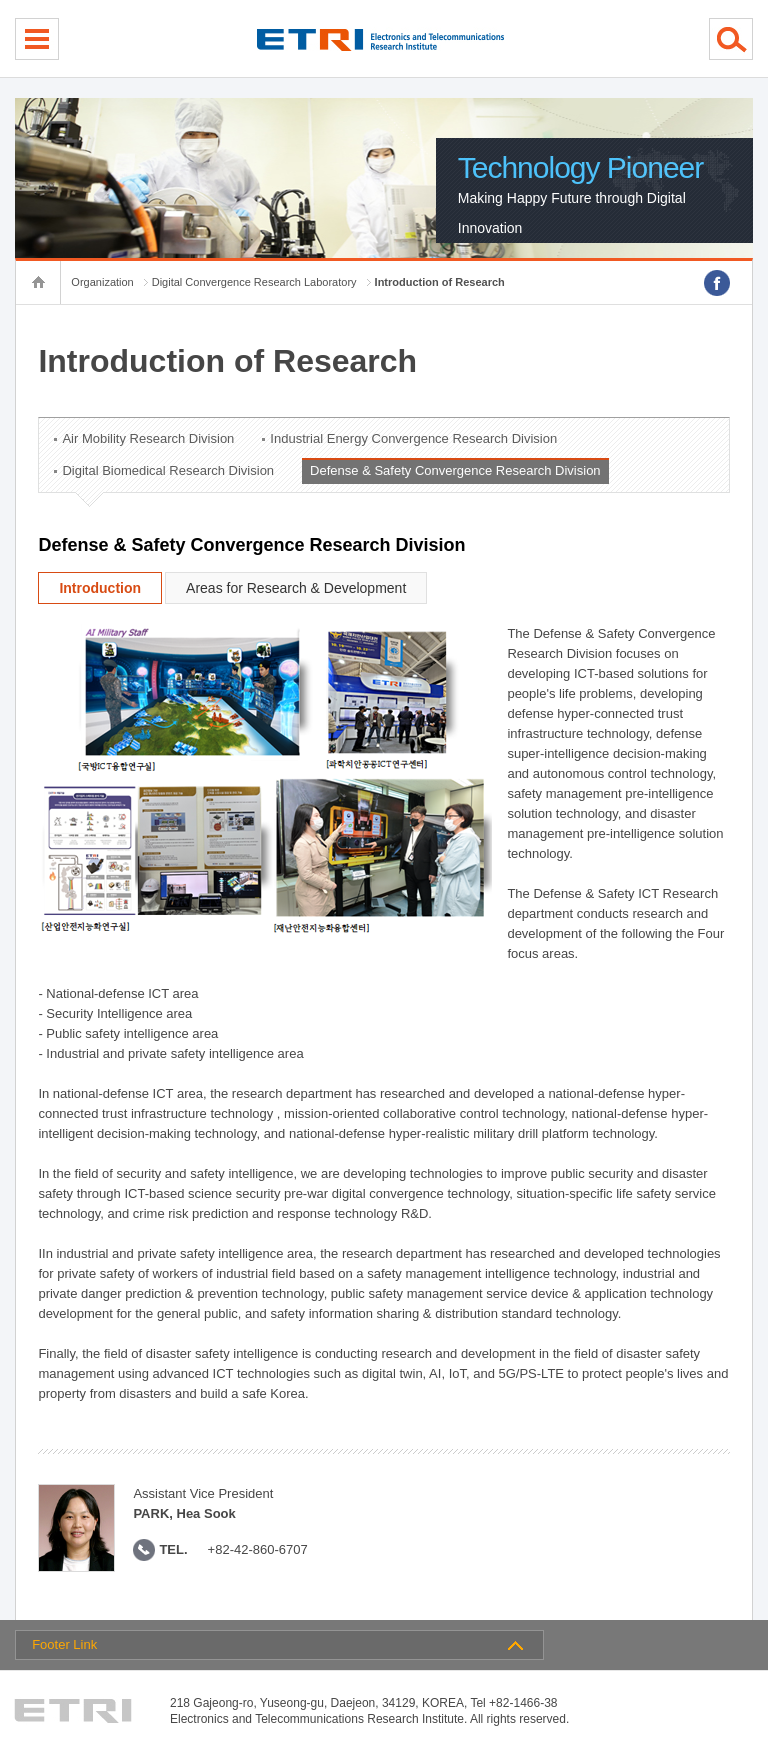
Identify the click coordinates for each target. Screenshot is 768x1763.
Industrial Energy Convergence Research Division (413, 438)
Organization (102, 282)
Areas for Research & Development (296, 588)
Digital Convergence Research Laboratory (254, 282)
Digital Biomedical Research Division (168, 470)
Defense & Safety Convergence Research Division (455, 470)
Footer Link (64, 1644)
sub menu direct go (0, 0)
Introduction (100, 588)
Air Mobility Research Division (148, 438)
